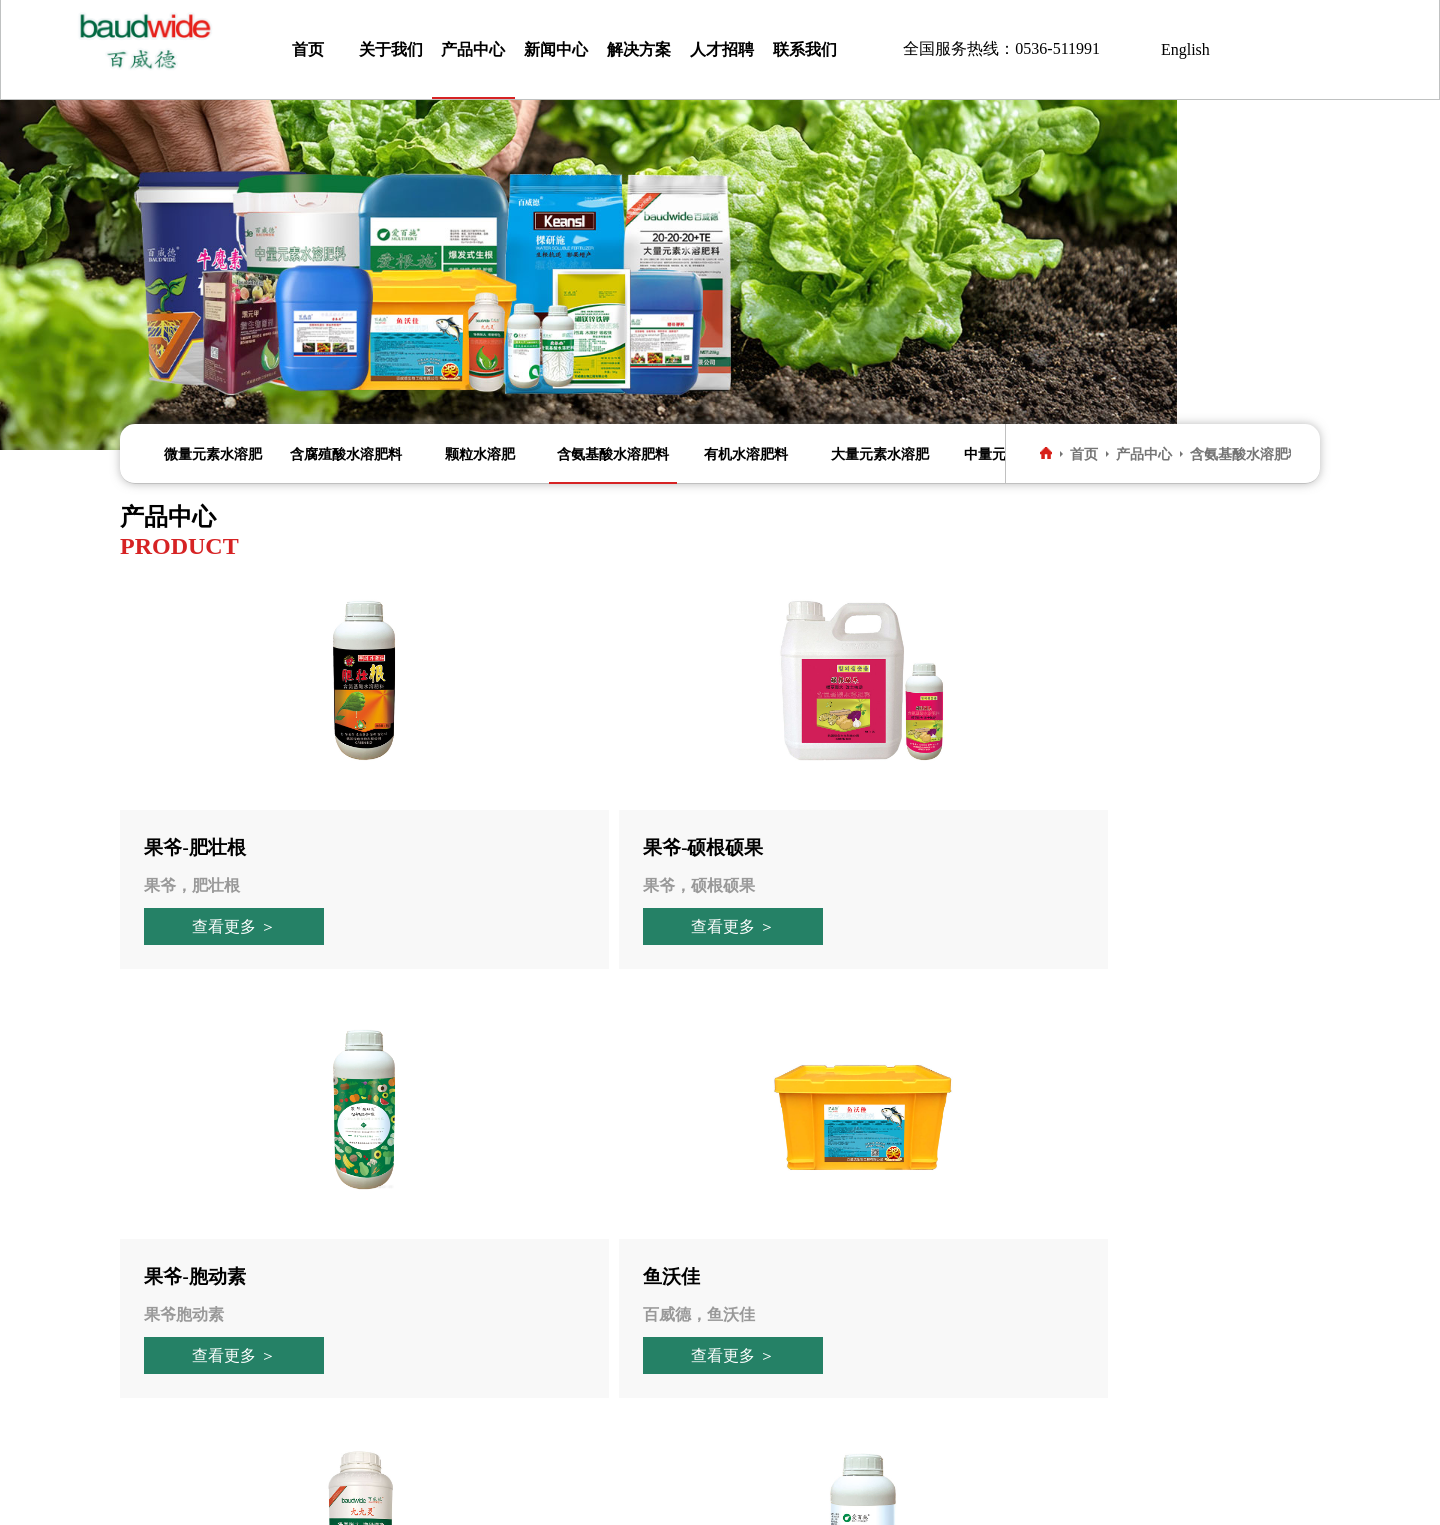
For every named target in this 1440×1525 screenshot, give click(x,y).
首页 (308, 49)
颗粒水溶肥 (480, 454)
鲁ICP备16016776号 (730, 1499)
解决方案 (639, 49)
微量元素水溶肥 (213, 454)
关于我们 (391, 49)
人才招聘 (722, 49)
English (1185, 49)
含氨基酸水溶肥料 (613, 454)
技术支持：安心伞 (889, 1499)
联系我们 (805, 49)
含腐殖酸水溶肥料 (346, 454)
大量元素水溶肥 (880, 454)
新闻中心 (556, 49)
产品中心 (473, 49)
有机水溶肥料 (746, 454)
